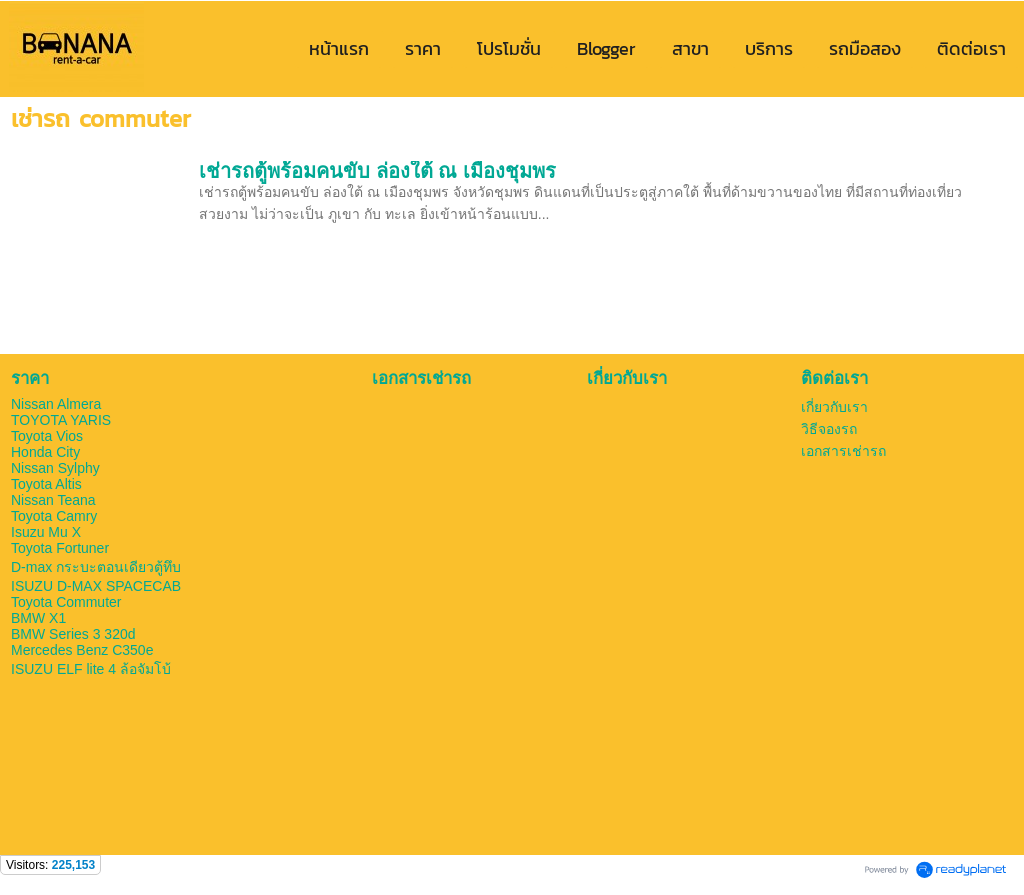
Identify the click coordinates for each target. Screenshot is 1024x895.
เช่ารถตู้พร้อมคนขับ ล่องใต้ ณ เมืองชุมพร (377, 171)
